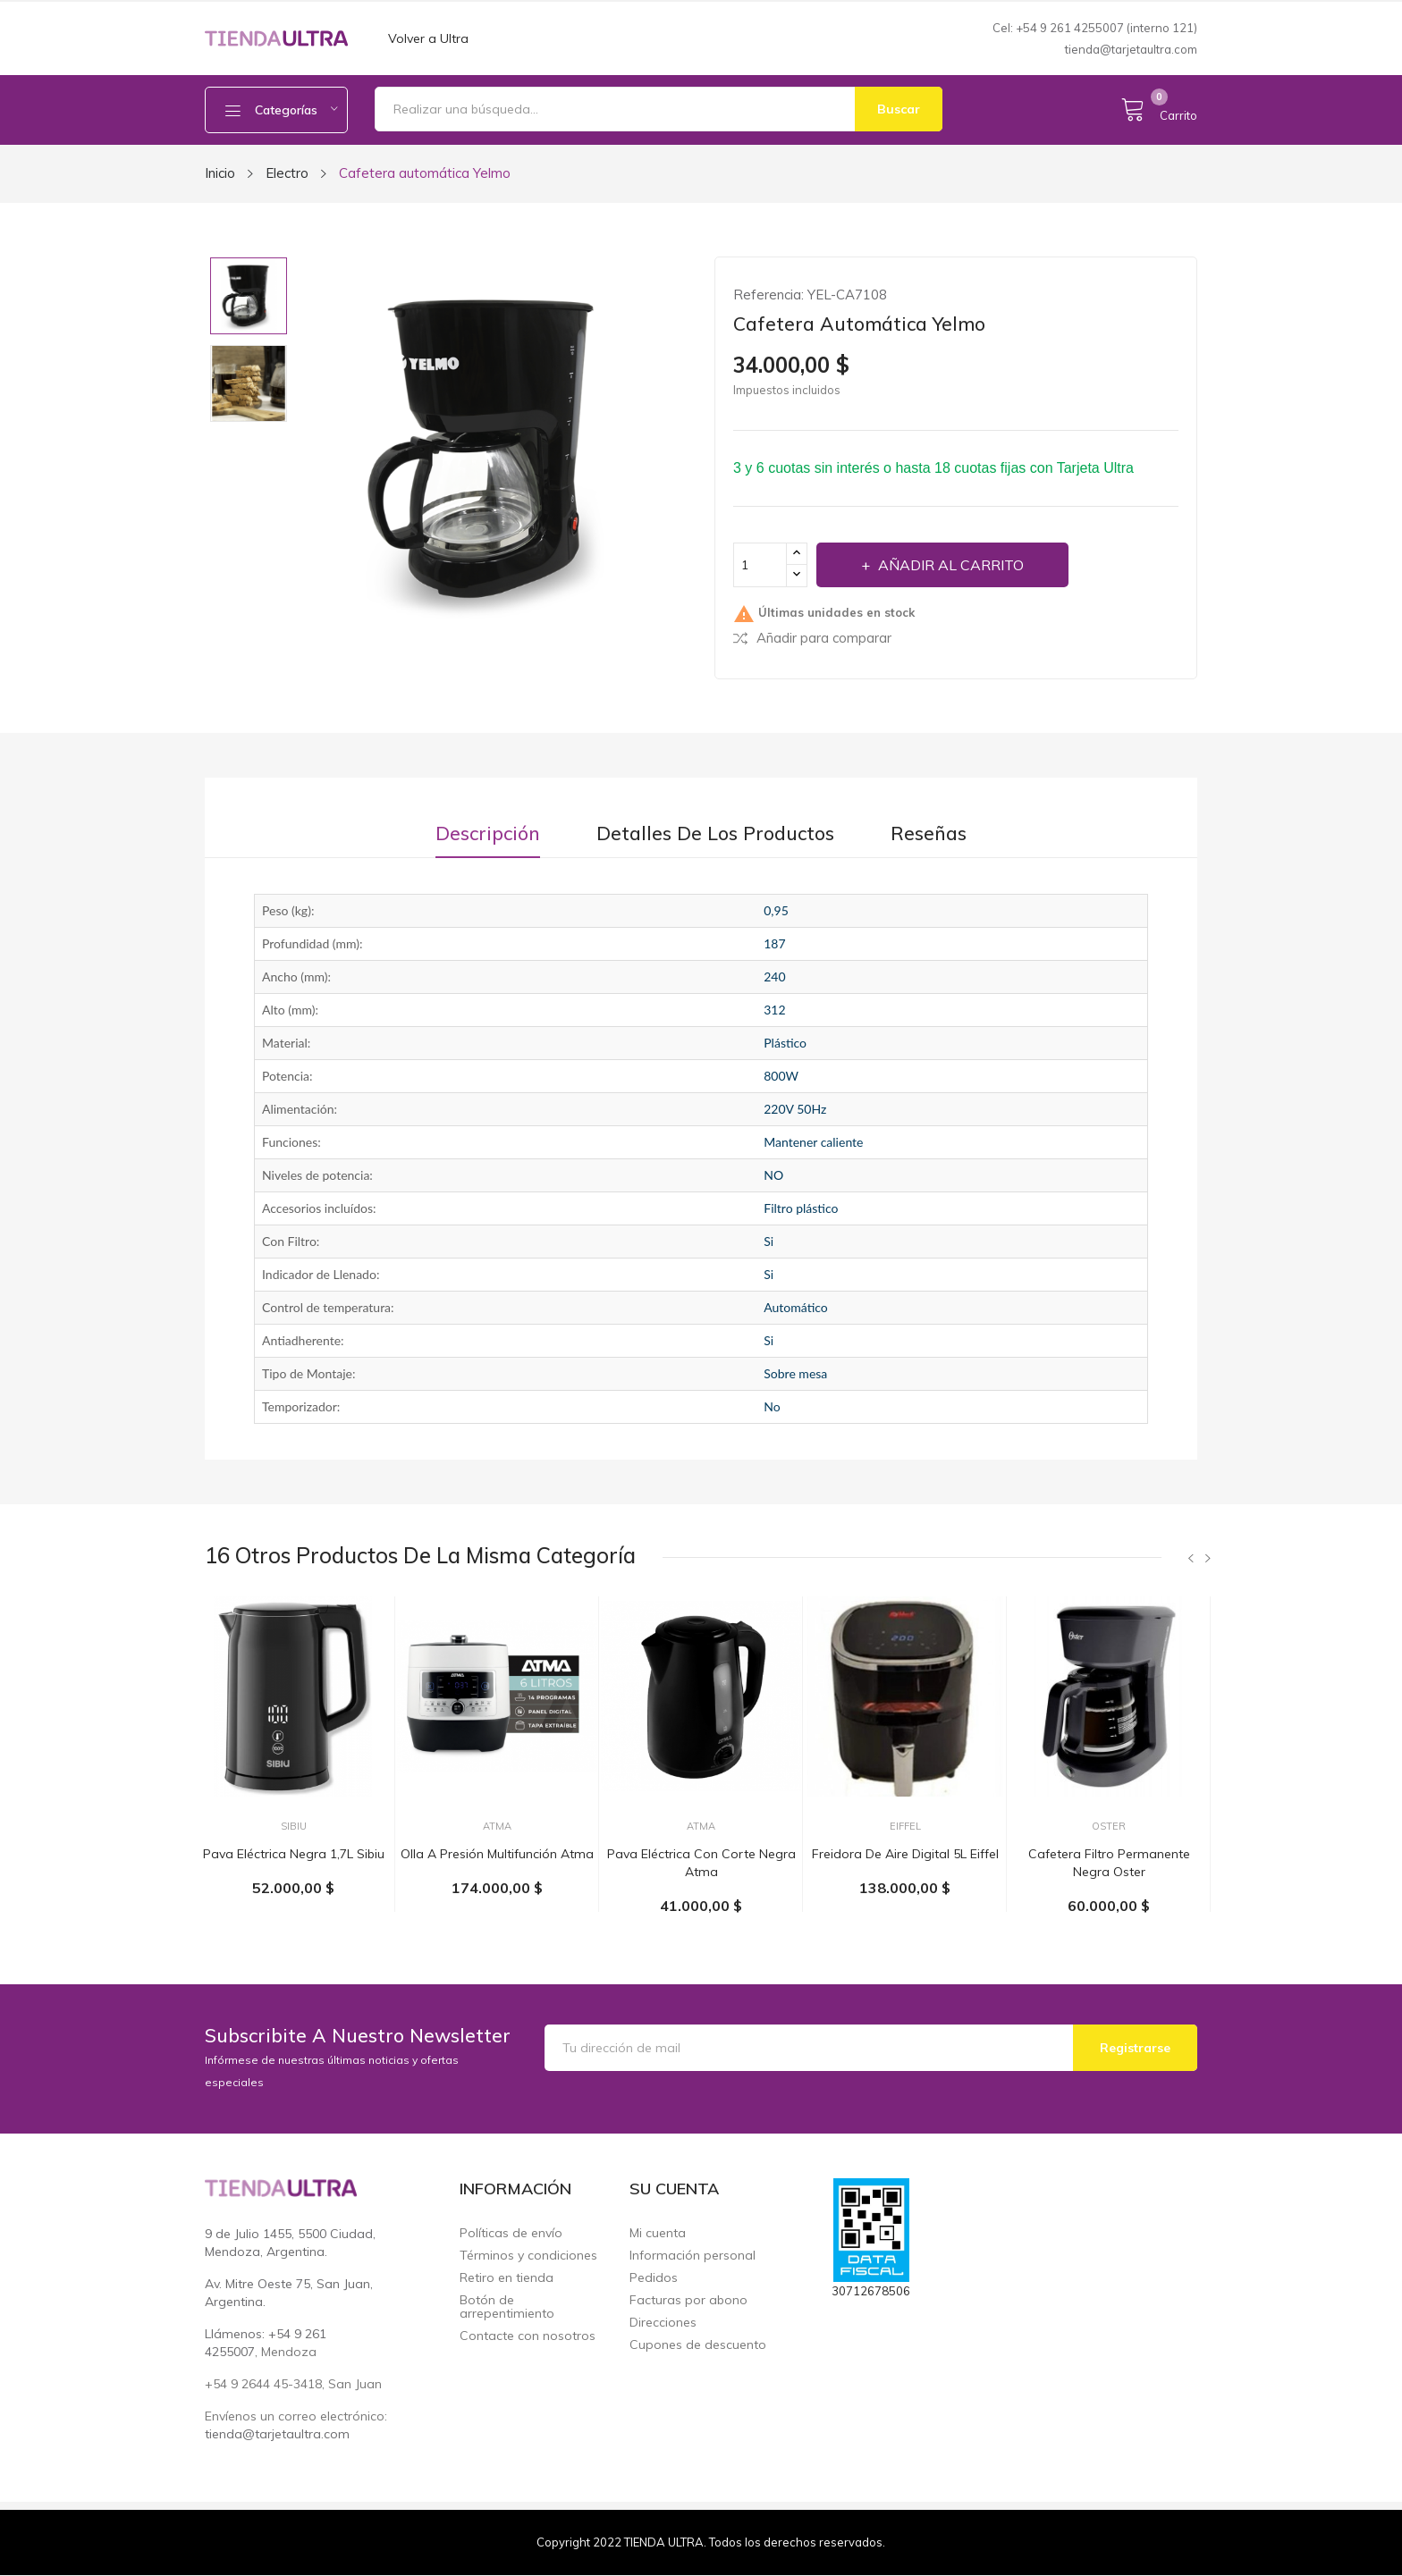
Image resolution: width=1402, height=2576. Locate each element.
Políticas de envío (511, 2233)
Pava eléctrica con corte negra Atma (701, 1863)
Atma (497, 1826)
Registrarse (1135, 2048)
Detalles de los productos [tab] (715, 833)
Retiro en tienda (506, 2278)
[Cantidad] (760, 565)
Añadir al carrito (949, 565)
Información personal (692, 2255)
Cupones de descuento (697, 2345)
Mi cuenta (657, 2233)
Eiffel (905, 1826)
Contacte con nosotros (527, 2336)
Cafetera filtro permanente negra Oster (1109, 1863)
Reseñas (929, 833)
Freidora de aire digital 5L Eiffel (905, 1854)
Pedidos (653, 2278)
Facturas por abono (688, 2300)
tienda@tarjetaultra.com (1131, 49)
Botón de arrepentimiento (507, 2307)
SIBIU (294, 1826)
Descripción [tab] (487, 833)
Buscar (898, 109)
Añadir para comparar (812, 637)
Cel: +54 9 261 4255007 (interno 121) (1094, 28)
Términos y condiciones (528, 2255)
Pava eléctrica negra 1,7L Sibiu (293, 1854)
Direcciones (663, 2322)
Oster (1109, 1826)
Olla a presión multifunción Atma (497, 1854)
